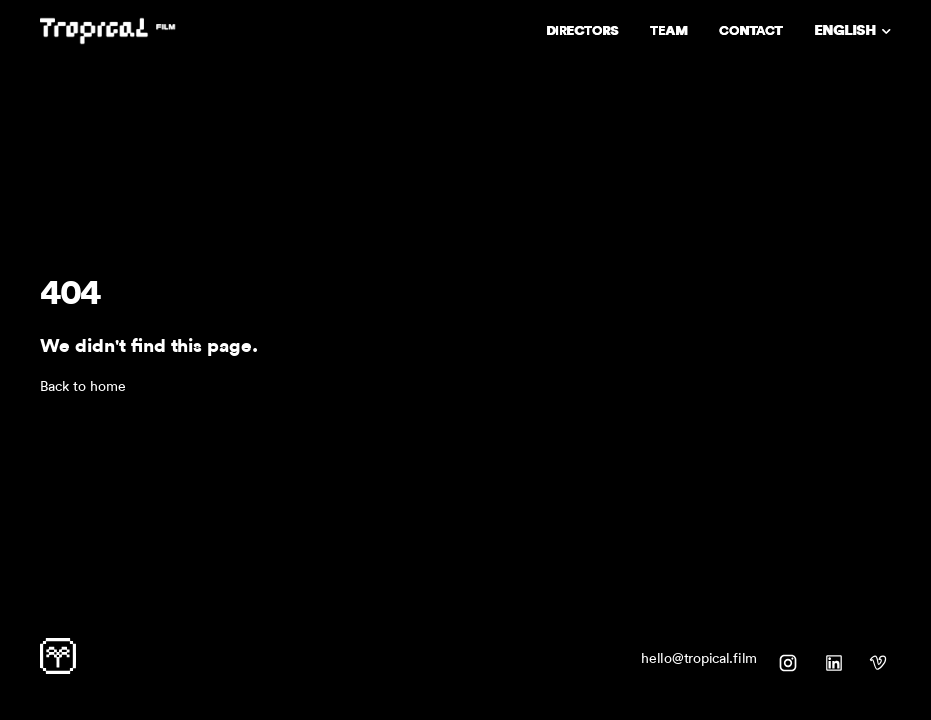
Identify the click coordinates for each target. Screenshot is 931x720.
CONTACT (750, 30)
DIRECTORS (582, 30)
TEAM (668, 30)
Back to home (83, 386)
